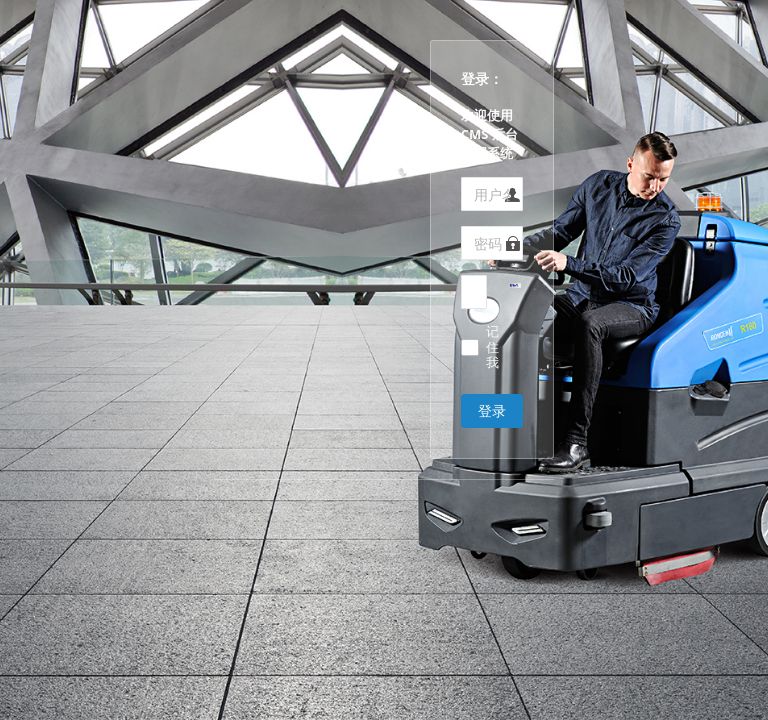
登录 (492, 410)
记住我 (492, 347)
